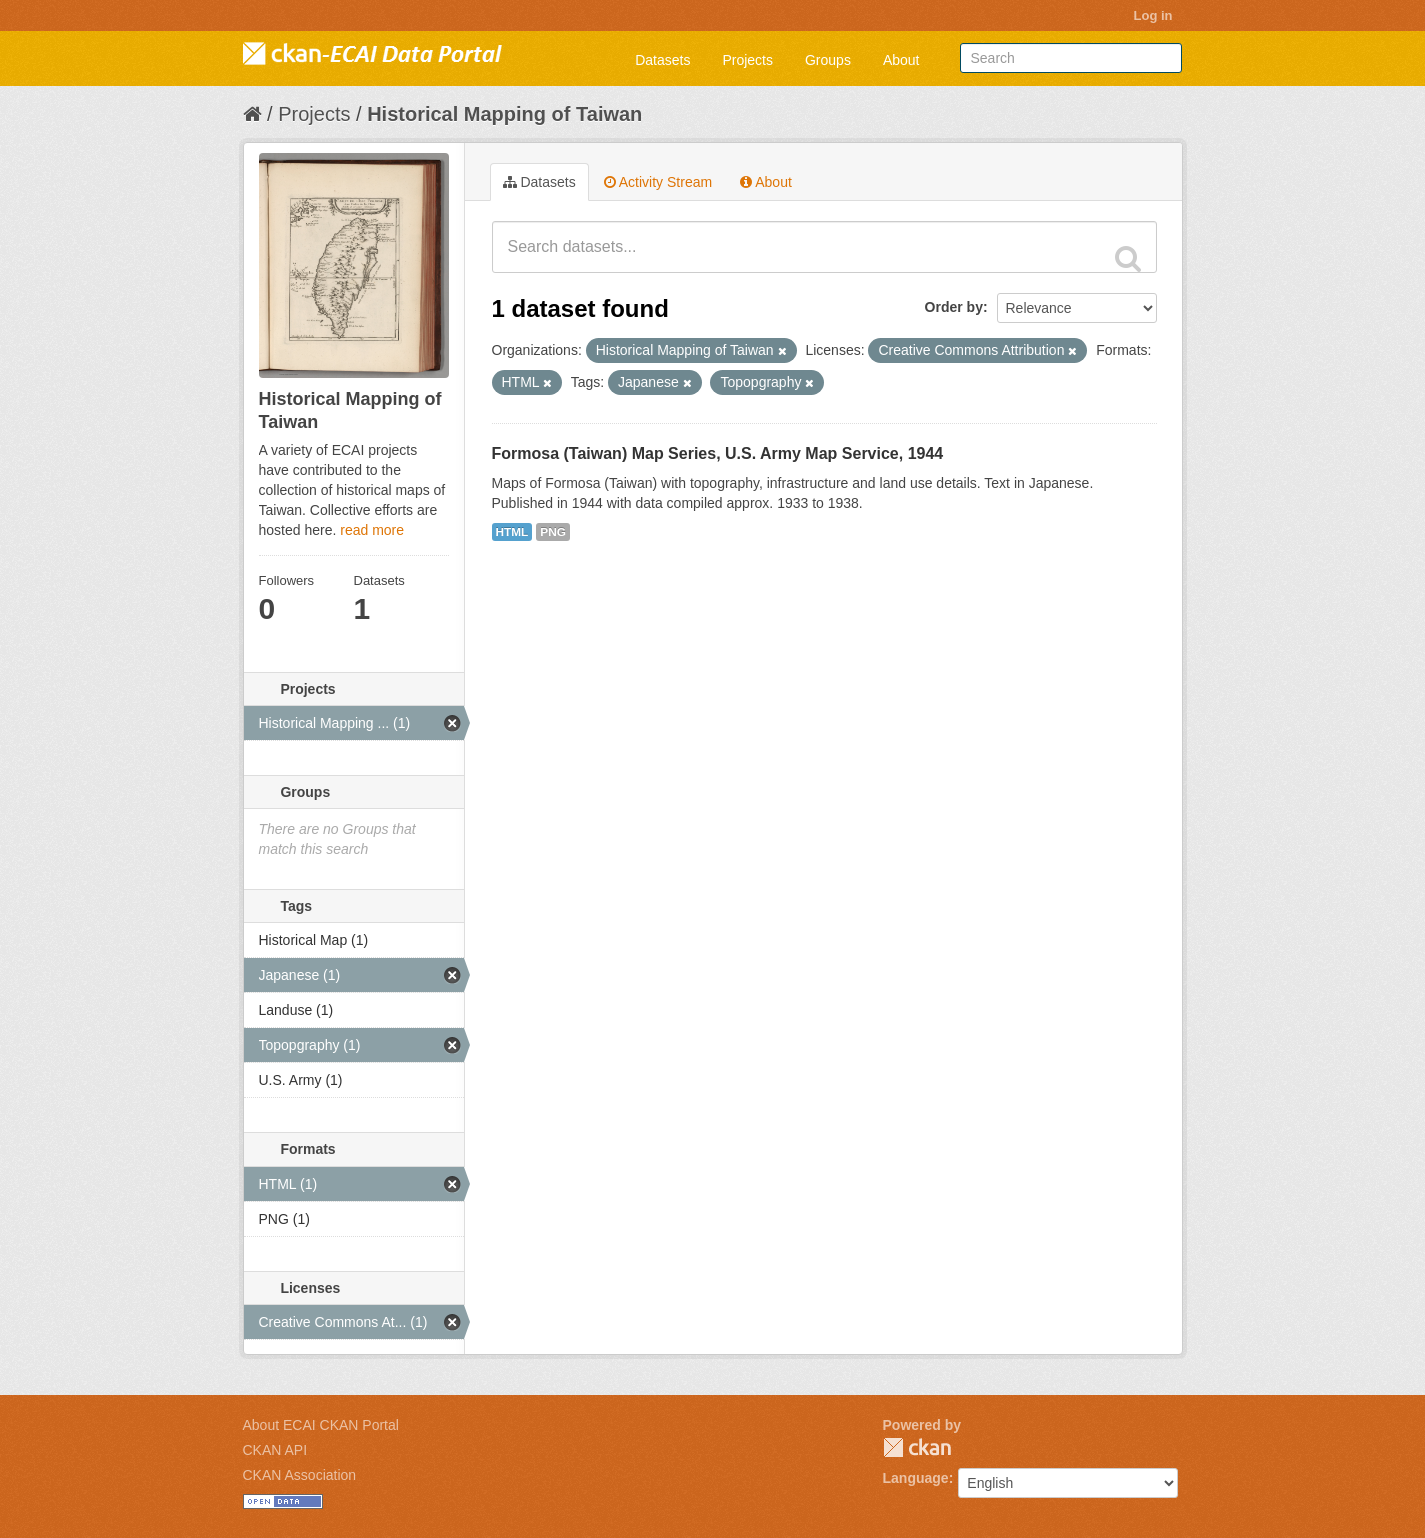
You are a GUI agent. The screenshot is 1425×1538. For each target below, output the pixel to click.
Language (916, 1478)
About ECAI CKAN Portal (321, 1425)
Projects (747, 60)
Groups (828, 60)
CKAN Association (300, 1475)
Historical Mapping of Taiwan (504, 114)
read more (372, 530)
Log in (1153, 15)
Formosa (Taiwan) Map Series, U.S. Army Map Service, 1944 (718, 453)
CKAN (917, 1447)
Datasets (662, 60)
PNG (553, 532)
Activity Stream (658, 182)
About (901, 60)
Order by (954, 307)
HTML (512, 532)
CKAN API (275, 1450)
